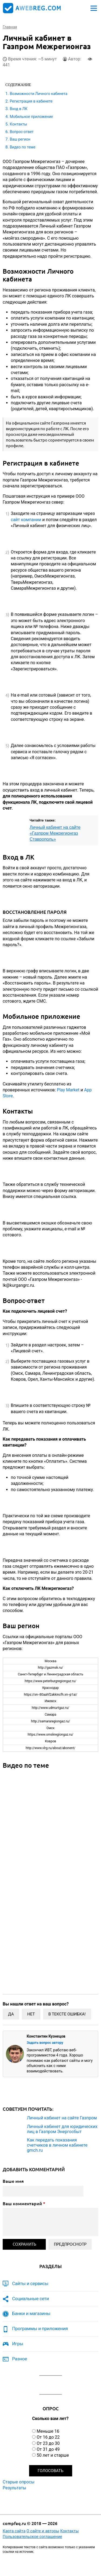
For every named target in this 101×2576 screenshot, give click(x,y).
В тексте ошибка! (67, 2014)
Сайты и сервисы (30, 2283)
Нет (31, 2014)
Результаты (14, 2487)
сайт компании (26, 519)
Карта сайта (14, 2531)
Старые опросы (18, 2482)
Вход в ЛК (18, 109)
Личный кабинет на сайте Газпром (62, 2117)
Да (11, 2014)
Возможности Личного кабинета (38, 93)
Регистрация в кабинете (31, 101)
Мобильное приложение (31, 116)
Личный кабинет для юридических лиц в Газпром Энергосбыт (62, 2129)
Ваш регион (20, 139)
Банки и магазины (31, 2313)
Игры (17, 2343)
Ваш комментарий (24, 2203)
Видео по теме (22, 147)
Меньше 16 (48, 2431)
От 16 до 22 (48, 2437)
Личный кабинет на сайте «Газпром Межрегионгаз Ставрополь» (55, 833)
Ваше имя (13, 2181)
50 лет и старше (53, 2455)
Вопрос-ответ (21, 132)
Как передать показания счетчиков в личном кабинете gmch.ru (57, 2145)
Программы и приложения (40, 2328)
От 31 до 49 (48, 2449)
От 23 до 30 (48, 2443)
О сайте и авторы (42, 2531)
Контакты (18, 124)
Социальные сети (30, 2298)
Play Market (68, 1089)
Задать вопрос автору (45, 2043)
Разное (19, 2358)
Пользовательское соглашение (32, 2536)
